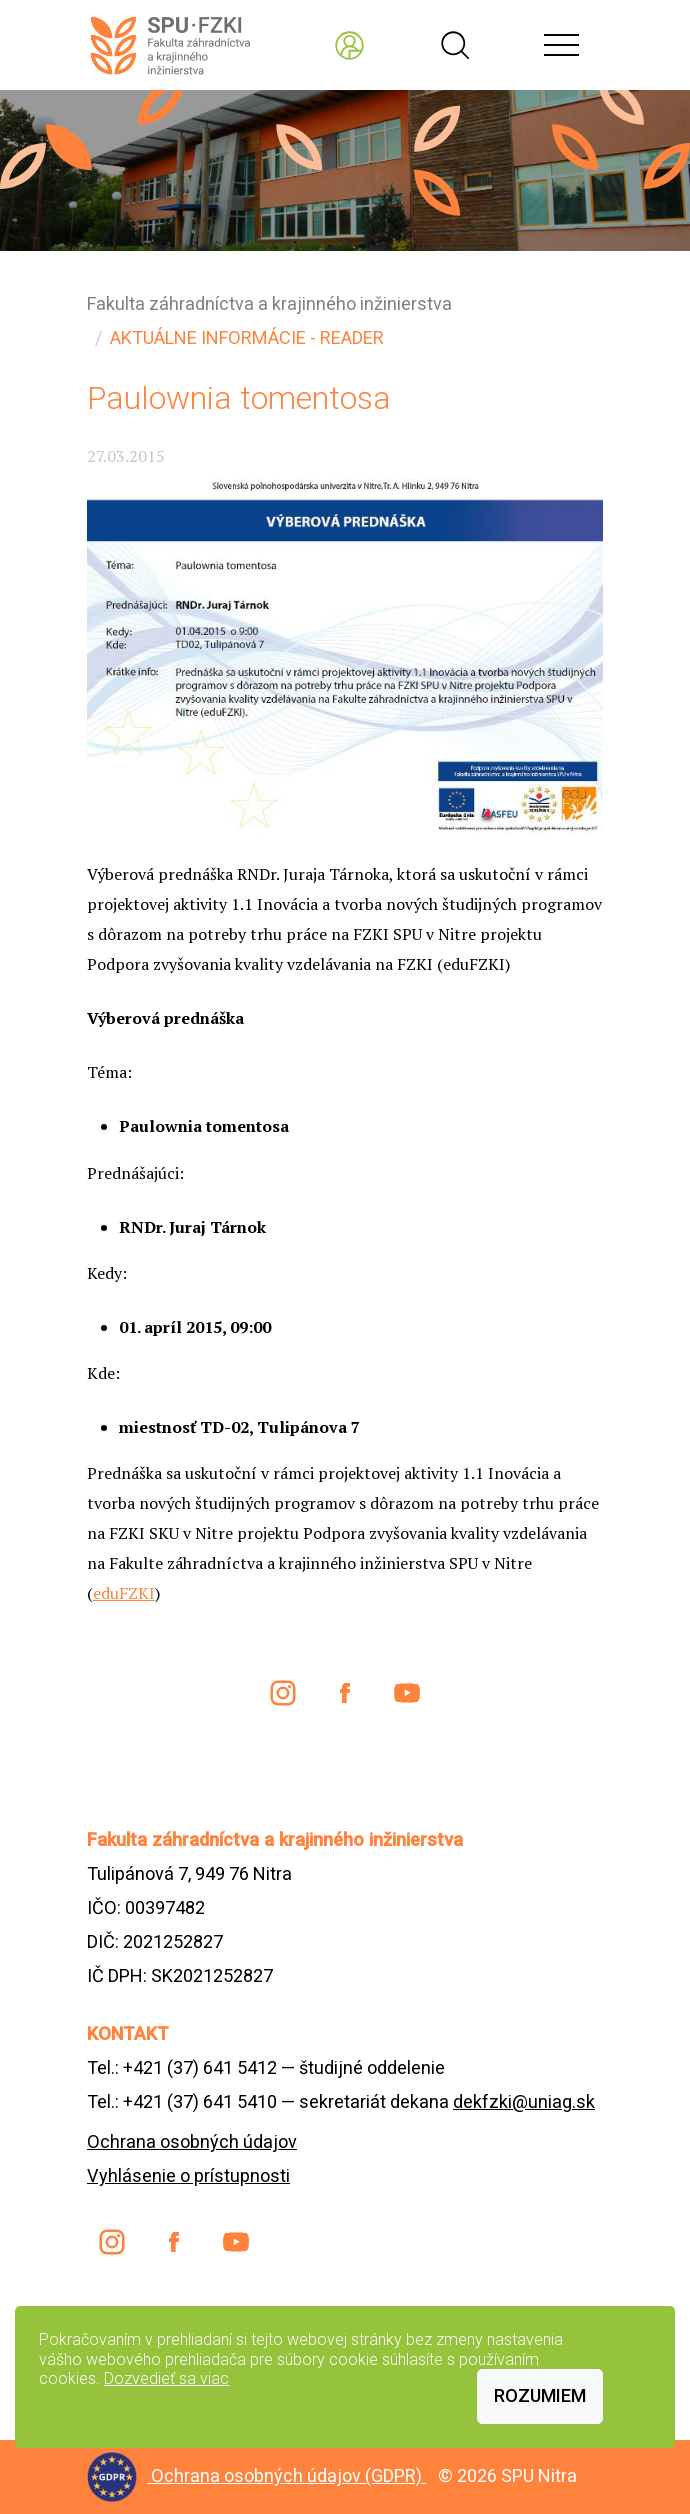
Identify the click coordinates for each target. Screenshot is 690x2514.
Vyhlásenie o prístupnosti (188, 2175)
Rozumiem (540, 2395)
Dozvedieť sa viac (166, 2378)
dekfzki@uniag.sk (524, 2101)
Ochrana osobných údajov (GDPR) (288, 2475)
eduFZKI (124, 1593)
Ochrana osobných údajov (192, 2141)
